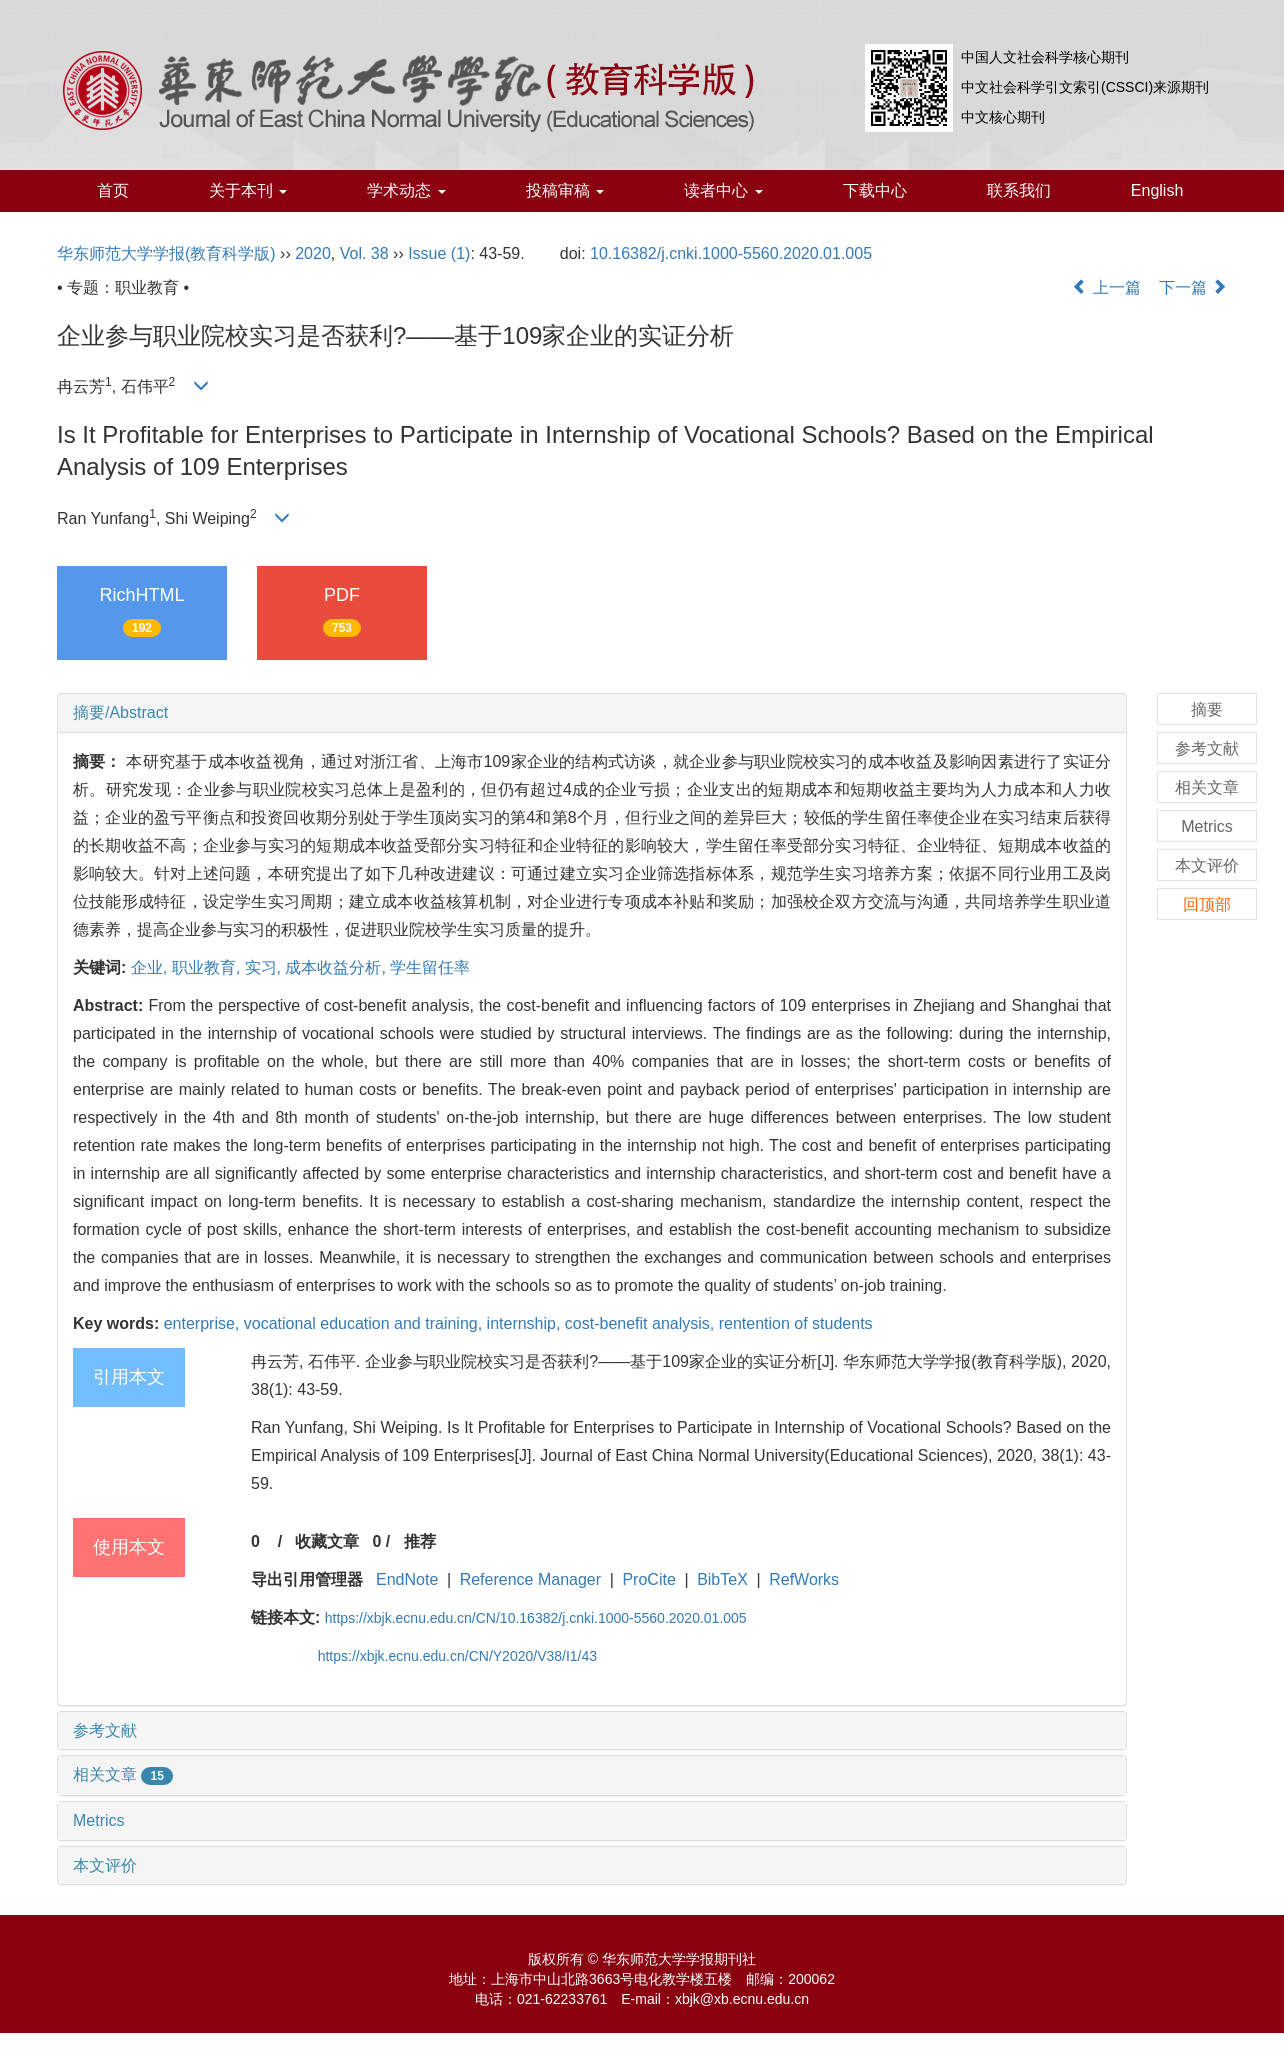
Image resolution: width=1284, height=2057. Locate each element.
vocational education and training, (365, 1323)
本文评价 (105, 1865)
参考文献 (105, 1730)
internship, (526, 1323)
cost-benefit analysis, (642, 1323)
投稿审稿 (565, 190)
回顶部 (1207, 904)
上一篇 (1106, 287)
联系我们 (1019, 190)
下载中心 (875, 190)
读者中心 (723, 190)
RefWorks (804, 1579)
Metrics (99, 1820)
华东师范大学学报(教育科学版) (166, 253)
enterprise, (204, 1323)
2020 (313, 253)
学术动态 (406, 190)
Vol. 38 (364, 253)
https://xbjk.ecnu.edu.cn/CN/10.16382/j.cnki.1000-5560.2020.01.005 (536, 1618)
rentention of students (796, 1323)
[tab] (592, 713)
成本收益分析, (337, 967)
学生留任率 (430, 967)
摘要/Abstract (120, 712)
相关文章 (123, 1774)
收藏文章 (327, 1541)
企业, (151, 967)
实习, (265, 967)
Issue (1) (439, 253)
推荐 (420, 1541)
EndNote (407, 1579)
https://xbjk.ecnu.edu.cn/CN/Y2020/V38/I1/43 (457, 1656)
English (1157, 190)
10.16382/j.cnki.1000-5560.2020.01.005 (731, 253)
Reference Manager (530, 1579)
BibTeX (722, 1579)
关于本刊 (248, 190)
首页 (113, 190)
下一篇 (1193, 287)
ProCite (648, 1579)
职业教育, (208, 967)
